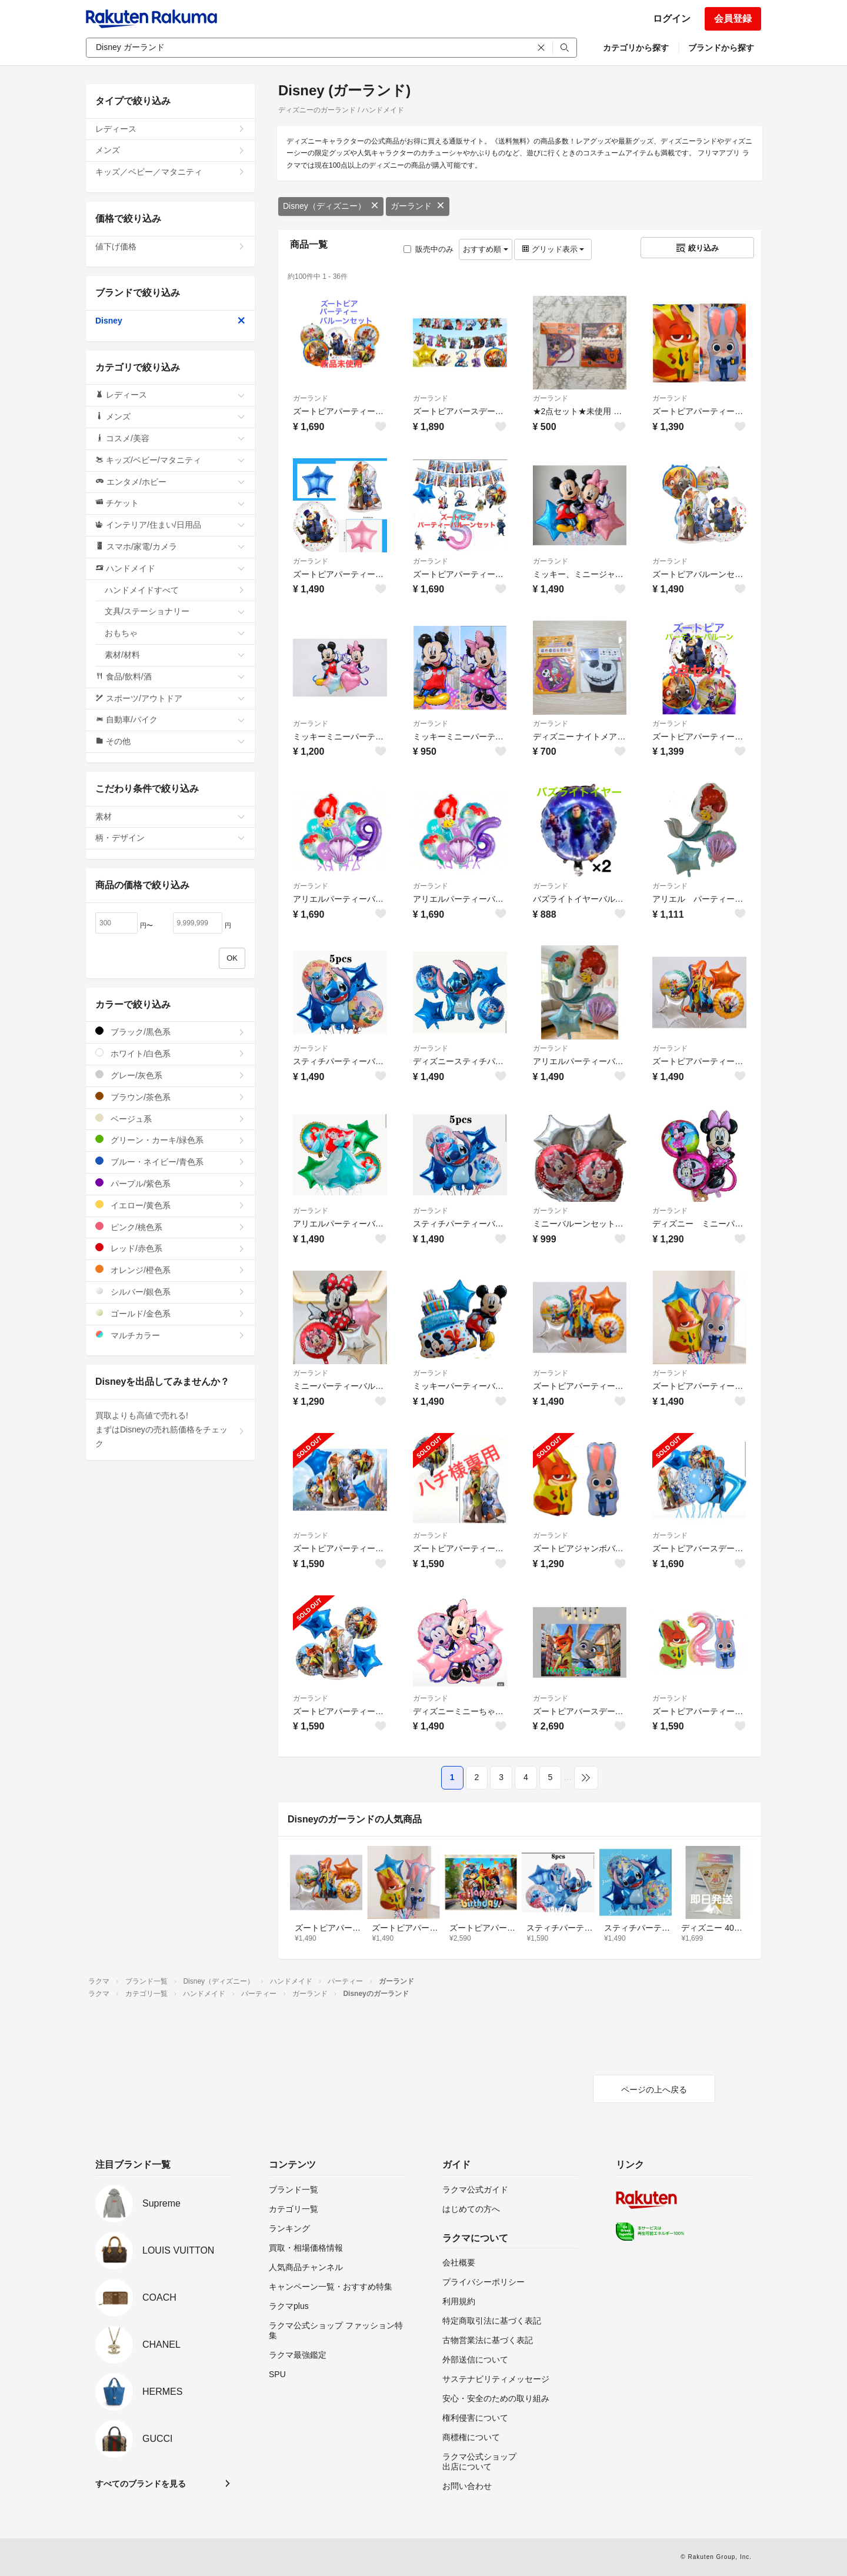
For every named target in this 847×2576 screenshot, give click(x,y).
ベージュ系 (170, 1119)
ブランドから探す (721, 47)
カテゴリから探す (636, 47)
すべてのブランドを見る (140, 2483)
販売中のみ (428, 249)
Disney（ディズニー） (331, 206)
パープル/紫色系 (170, 1183)
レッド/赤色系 (170, 1248)
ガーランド (418, 206)
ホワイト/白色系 (170, 1053)
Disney (170, 320)
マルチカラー (170, 1335)
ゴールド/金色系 (170, 1313)
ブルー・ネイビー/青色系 (170, 1162)
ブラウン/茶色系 (170, 1097)
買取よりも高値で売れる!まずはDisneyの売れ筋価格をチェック (170, 1429)
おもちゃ (175, 633)
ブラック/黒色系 (170, 1032)
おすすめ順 (485, 249)
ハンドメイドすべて (175, 590)
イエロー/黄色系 (170, 1205)
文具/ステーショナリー (175, 611)
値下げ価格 (170, 246)
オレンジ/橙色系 (170, 1270)
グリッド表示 (553, 249)
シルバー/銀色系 (170, 1292)
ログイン (672, 19)
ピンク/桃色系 (170, 1227)
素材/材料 (175, 654)
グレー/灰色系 (170, 1075)
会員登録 (733, 19)
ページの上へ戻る (654, 2089)
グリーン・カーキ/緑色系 (170, 1140)
